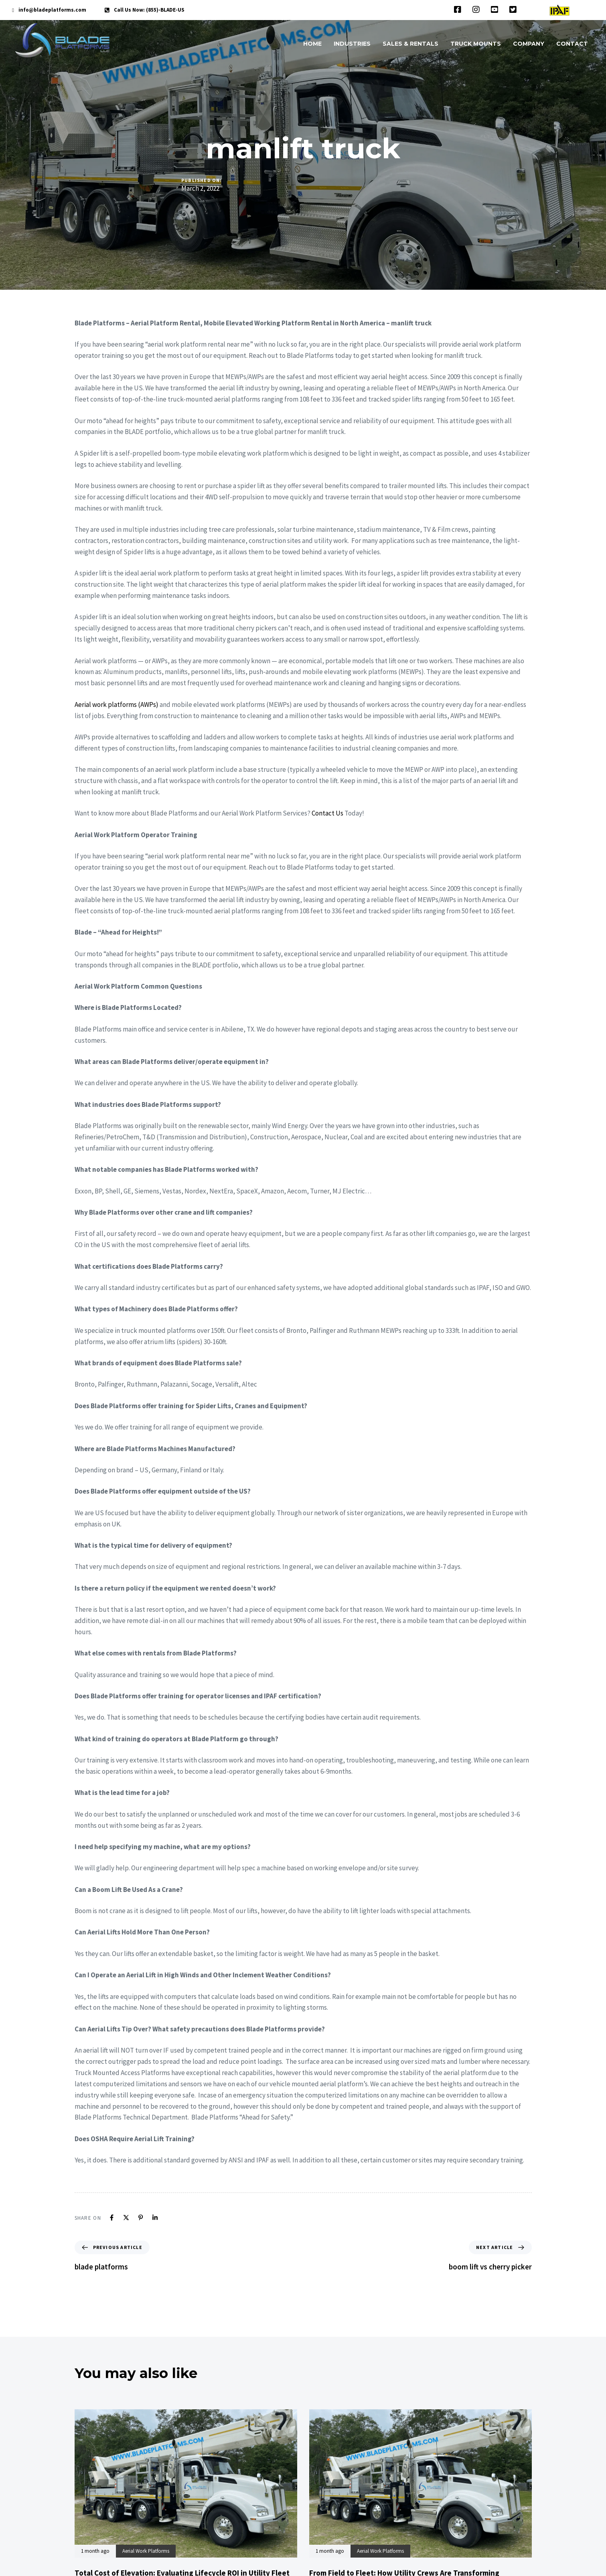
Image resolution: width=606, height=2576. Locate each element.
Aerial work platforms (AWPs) (116, 704)
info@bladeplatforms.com (52, 9)
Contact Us (327, 813)
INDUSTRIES (352, 43)
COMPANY (528, 43)
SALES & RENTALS (410, 43)
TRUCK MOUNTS (475, 43)
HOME (312, 43)
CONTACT (572, 43)
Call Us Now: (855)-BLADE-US (149, 9)
